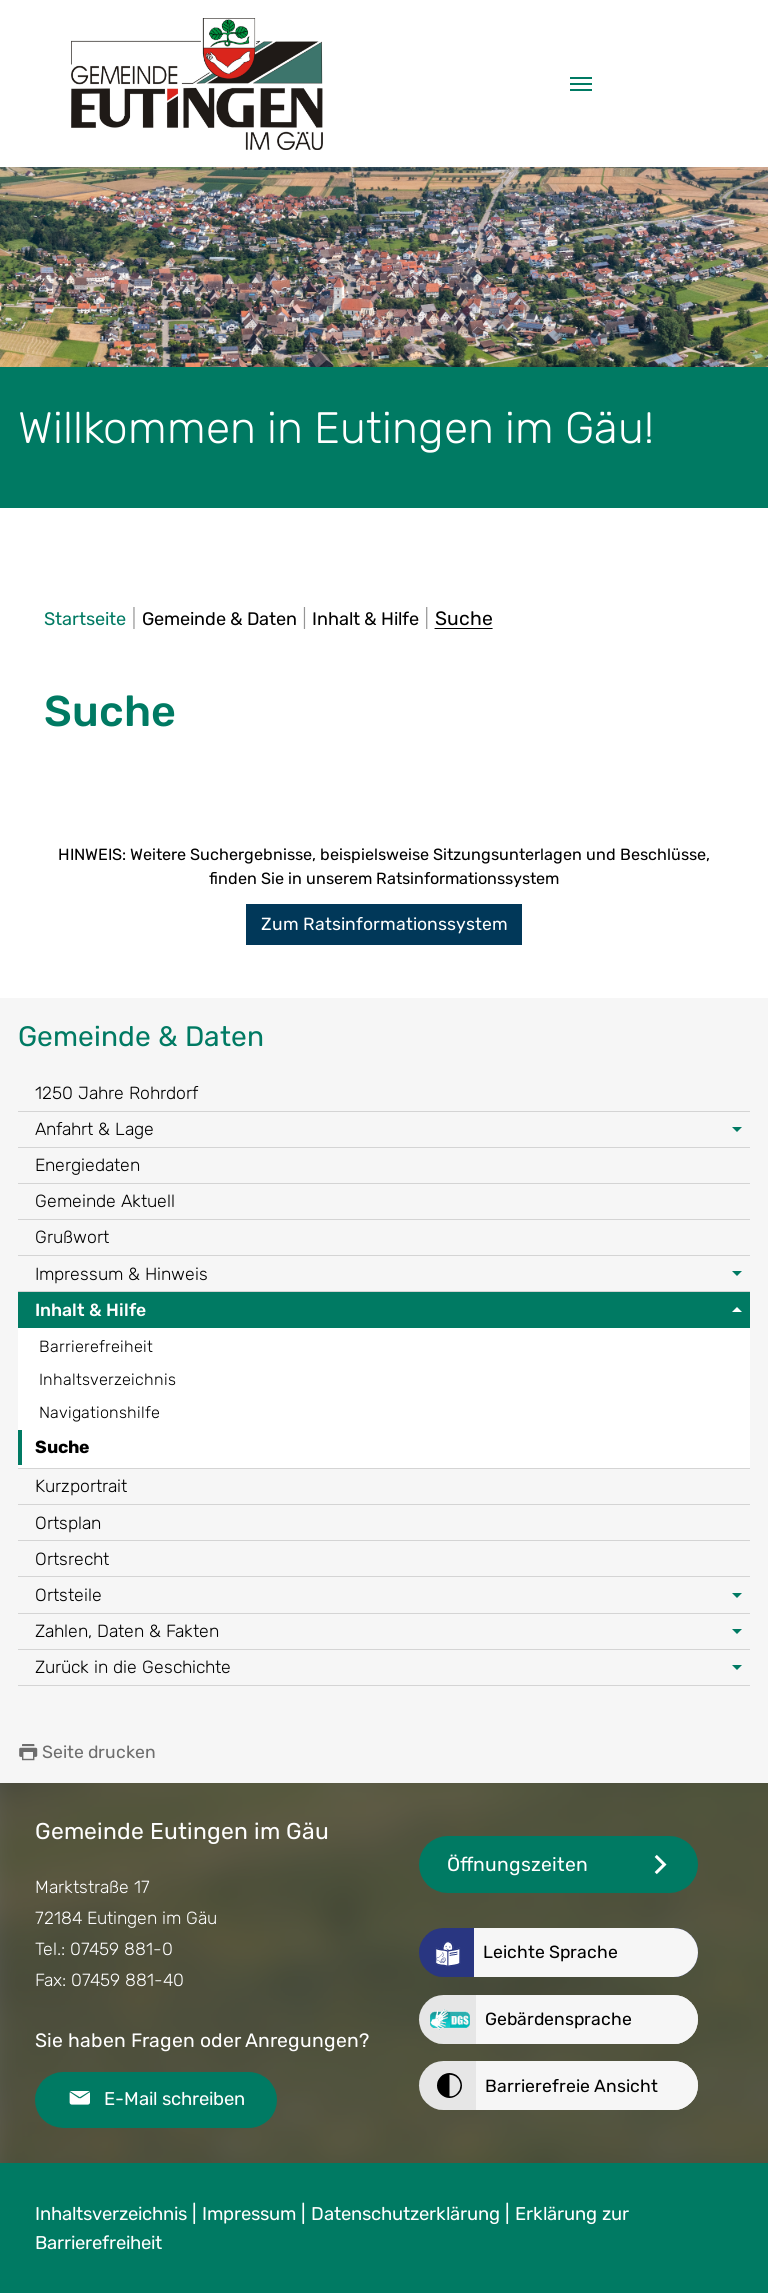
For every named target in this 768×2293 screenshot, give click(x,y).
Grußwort (72, 1237)
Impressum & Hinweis (121, 1274)
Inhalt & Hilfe (90, 1310)
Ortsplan (68, 1523)
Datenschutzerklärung (405, 2214)
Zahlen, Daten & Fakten (127, 1631)
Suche (62, 1447)
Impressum (249, 2214)
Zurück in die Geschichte (133, 1667)
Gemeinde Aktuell (105, 1201)
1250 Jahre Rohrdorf (116, 1093)
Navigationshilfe (99, 1412)
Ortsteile (68, 1595)
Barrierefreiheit (96, 1346)
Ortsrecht (72, 1559)
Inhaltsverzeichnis (107, 1379)
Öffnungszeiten (517, 1864)
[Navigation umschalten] (581, 84)
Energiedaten (87, 1165)
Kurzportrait (81, 1486)
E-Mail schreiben (174, 2099)
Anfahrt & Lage (94, 1129)
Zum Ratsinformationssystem (384, 924)
